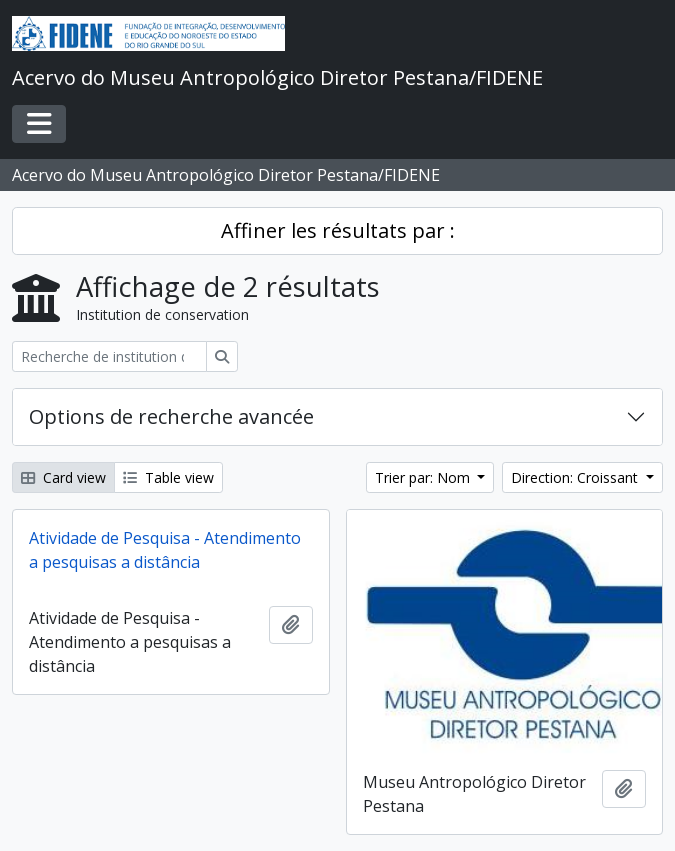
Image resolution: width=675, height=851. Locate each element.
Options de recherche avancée (171, 416)
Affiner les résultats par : (338, 230)
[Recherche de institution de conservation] (109, 356)
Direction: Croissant (576, 477)
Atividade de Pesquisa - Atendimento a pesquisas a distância (165, 550)
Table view (168, 477)
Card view (63, 477)
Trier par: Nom (424, 477)
